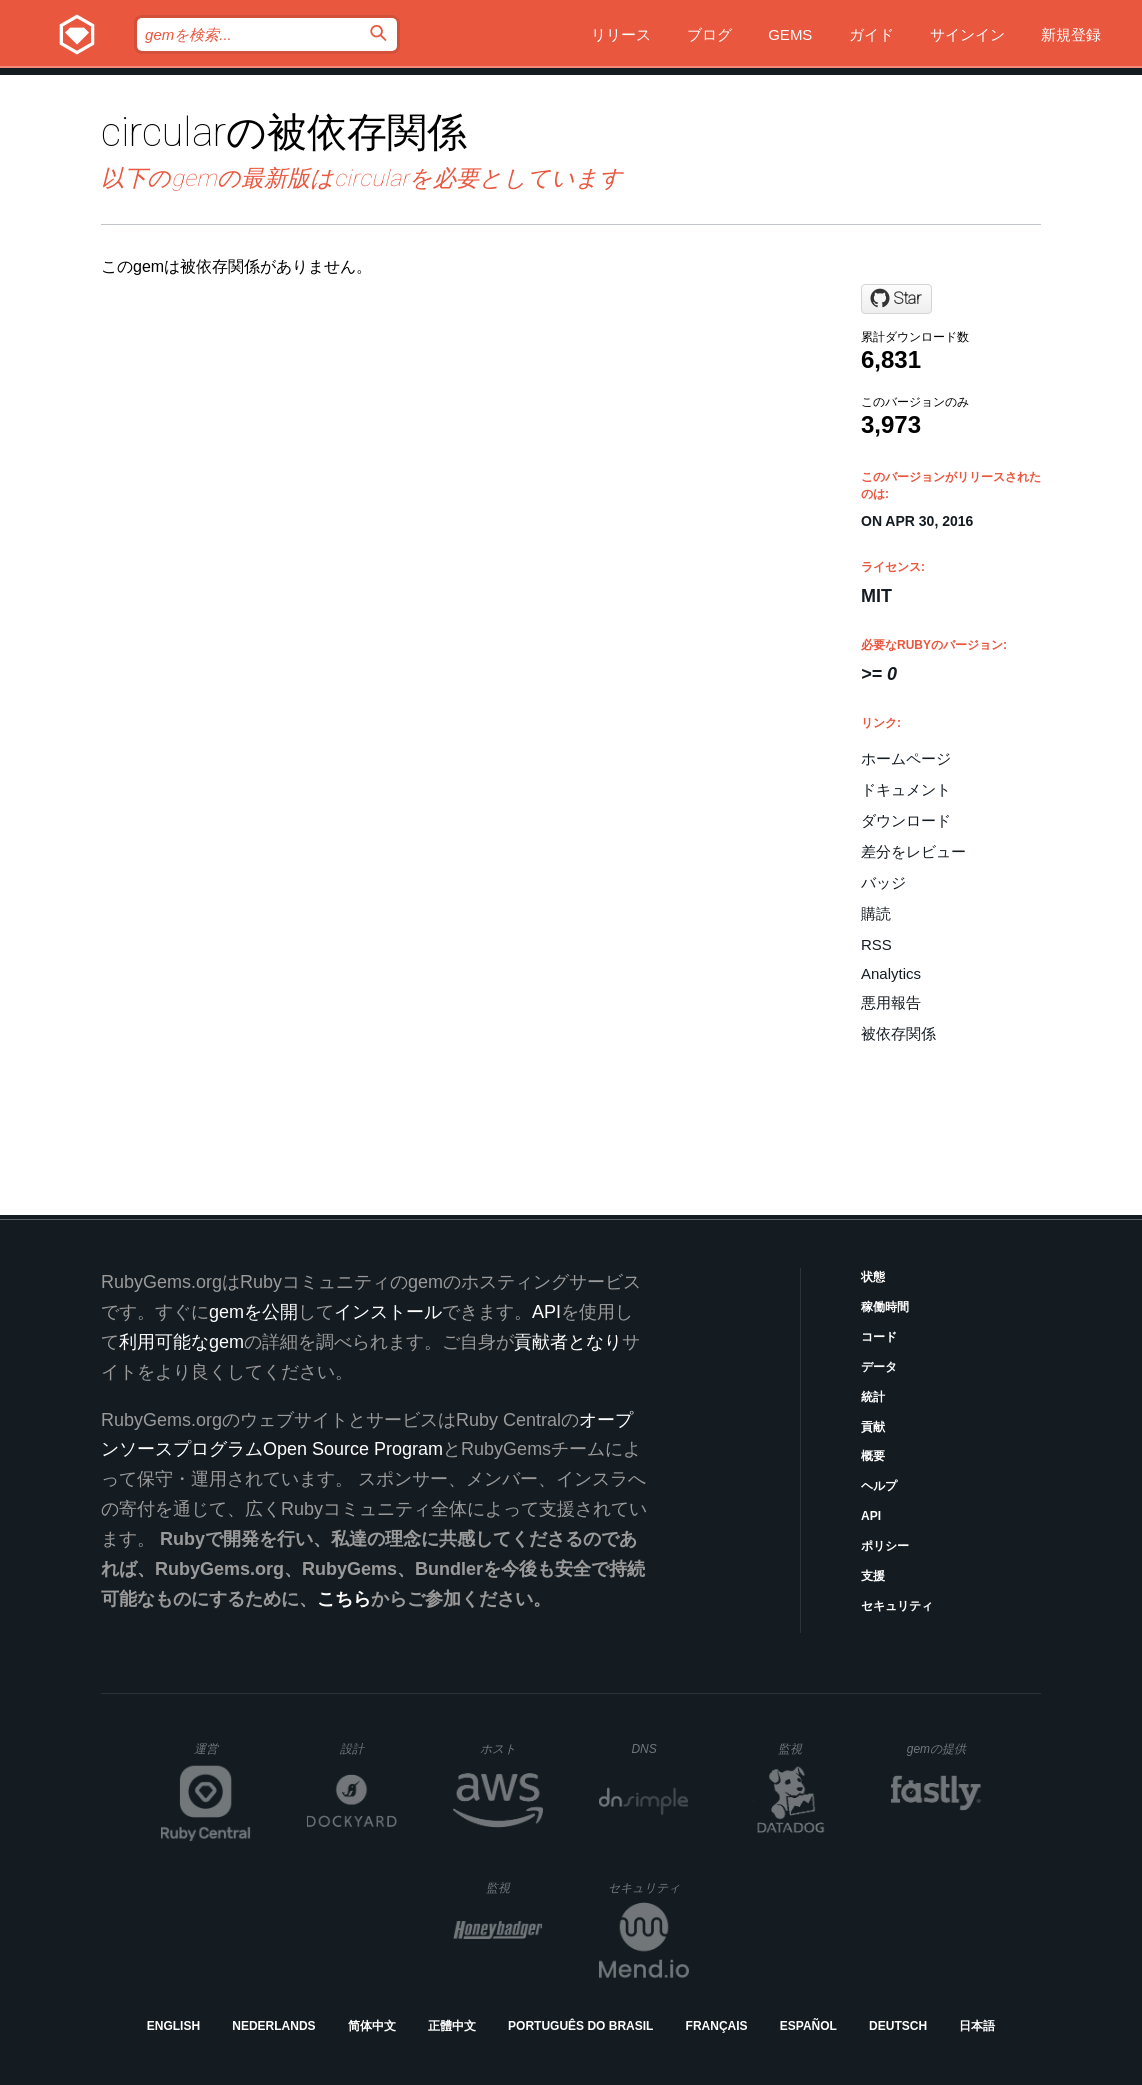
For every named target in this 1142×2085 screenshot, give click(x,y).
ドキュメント (906, 789)
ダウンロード (906, 820)
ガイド (871, 34)
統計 (873, 1397)
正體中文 (452, 2026)
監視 (806, 1748)
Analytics (891, 973)
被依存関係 (898, 1033)
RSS (876, 944)
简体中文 (372, 2026)
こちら (344, 1599)
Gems (790, 34)
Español (808, 2026)
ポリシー (885, 1546)
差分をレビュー (913, 851)
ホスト (511, 1748)
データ (879, 1367)
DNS (660, 1749)
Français (717, 2026)
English (173, 2026)
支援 (873, 1576)
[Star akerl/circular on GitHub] (896, 299)
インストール (388, 1312)
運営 (222, 1755)
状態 (873, 1277)
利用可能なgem (181, 1342)
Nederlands (273, 2026)
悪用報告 (891, 1002)
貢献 (873, 1427)
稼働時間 (885, 1307)
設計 (368, 1748)
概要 (873, 1456)
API (871, 1516)
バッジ (883, 882)
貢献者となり (568, 1342)
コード (879, 1337)
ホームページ (906, 758)
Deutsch (898, 2026)
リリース (621, 34)
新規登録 (1071, 34)
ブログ (709, 34)
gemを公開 (253, 1312)
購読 (876, 913)
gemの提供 (944, 1748)
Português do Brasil (580, 2026)
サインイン (967, 34)
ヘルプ (879, 1486)
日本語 (977, 2026)
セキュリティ (897, 1606)
